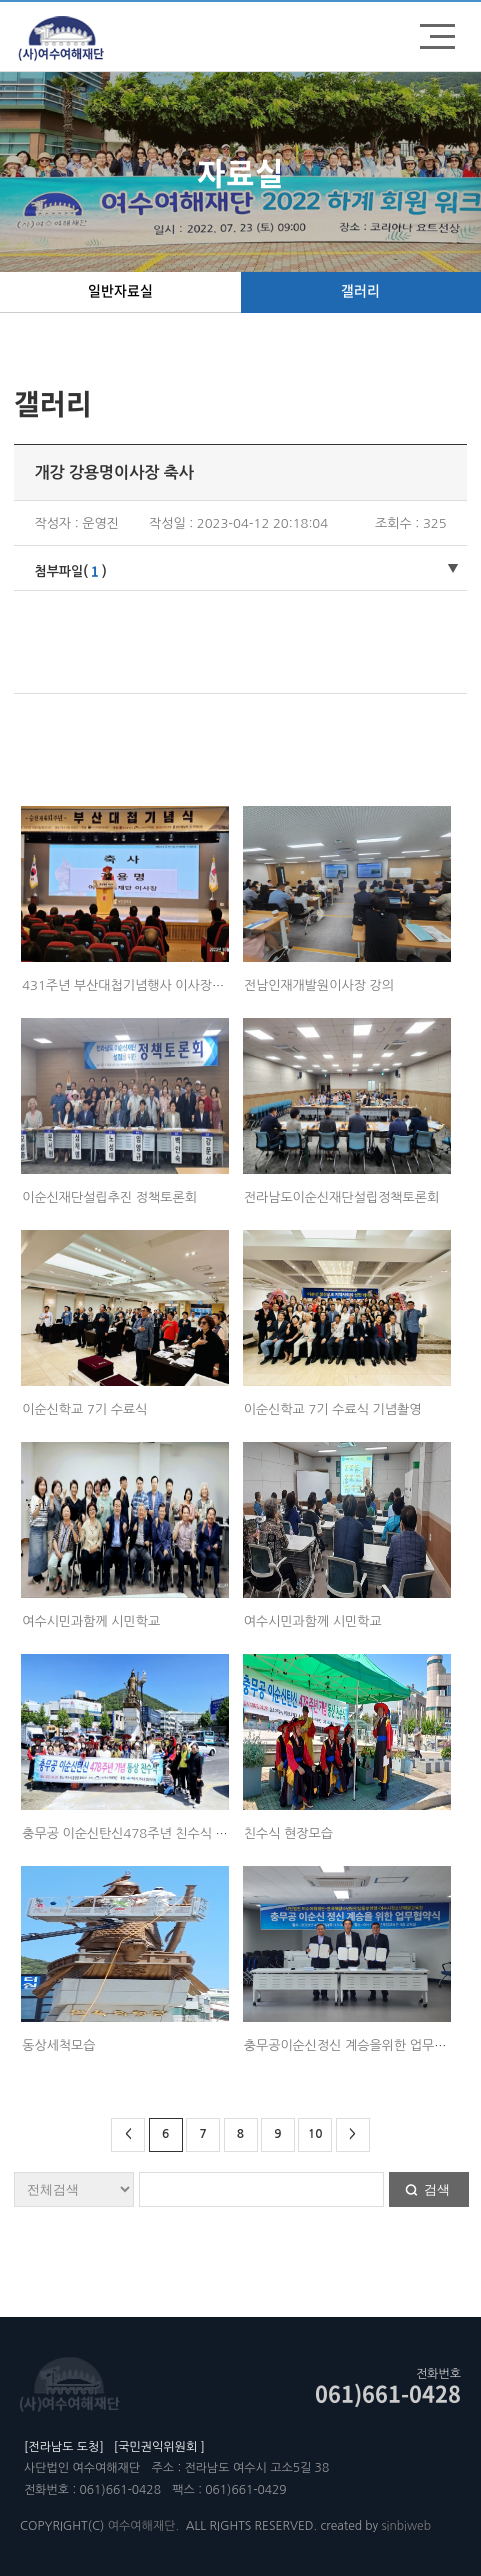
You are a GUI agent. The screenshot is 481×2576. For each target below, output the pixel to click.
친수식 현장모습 (288, 1833)
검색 (437, 2189)
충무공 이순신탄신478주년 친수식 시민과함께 (149, 1833)
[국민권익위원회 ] (159, 2447)
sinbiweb (406, 2526)
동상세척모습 (58, 2045)
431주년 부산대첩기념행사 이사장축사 (129, 985)
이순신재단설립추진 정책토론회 (109, 1197)
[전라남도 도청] (64, 2447)
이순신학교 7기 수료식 (84, 1409)
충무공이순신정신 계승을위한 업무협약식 (357, 2045)
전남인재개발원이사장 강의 (319, 985)
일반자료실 (120, 290)
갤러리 (360, 290)
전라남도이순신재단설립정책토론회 (342, 1197)
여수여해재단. (143, 2526)
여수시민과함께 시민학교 (91, 1621)
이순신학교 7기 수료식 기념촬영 (333, 1409)
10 (315, 2134)
